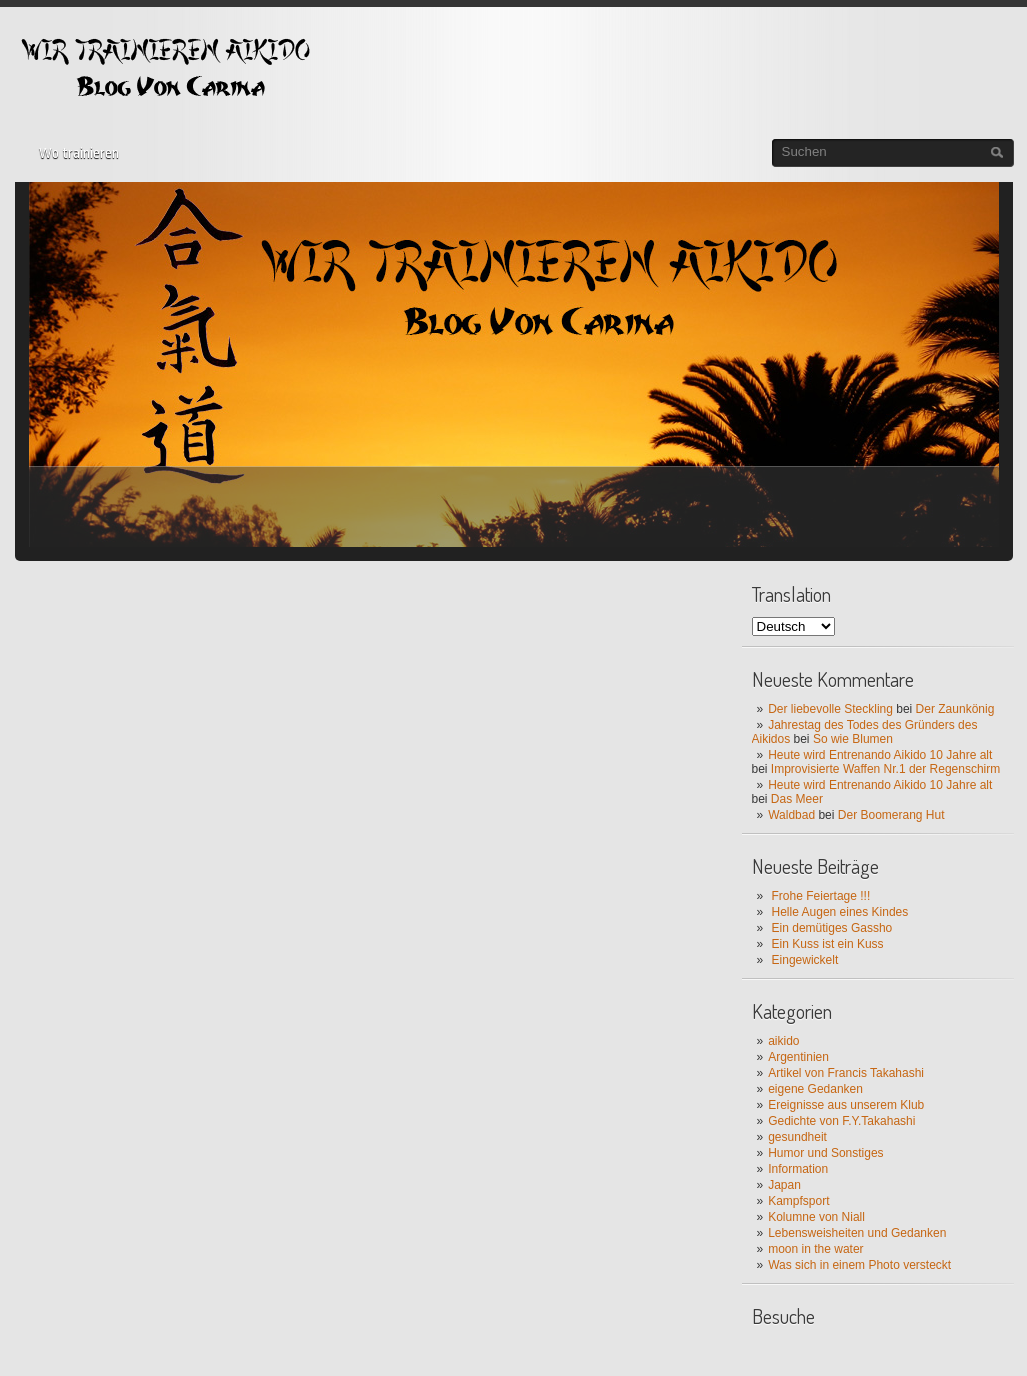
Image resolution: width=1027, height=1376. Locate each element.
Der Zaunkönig (955, 709)
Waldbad (791, 815)
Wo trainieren (79, 153)
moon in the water (815, 1249)
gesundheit (797, 1137)
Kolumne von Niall (816, 1217)
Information (798, 1169)
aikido (783, 1041)
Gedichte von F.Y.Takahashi (841, 1121)
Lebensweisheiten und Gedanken (857, 1233)
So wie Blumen (853, 739)
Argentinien (798, 1057)
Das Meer (797, 799)
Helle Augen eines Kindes (840, 912)
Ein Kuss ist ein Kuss (828, 944)
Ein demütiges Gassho (832, 928)
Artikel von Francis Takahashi (846, 1073)
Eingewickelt (805, 960)
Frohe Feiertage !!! (821, 896)
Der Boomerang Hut (891, 815)
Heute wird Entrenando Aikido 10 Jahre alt (880, 755)
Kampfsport (798, 1201)
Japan (784, 1185)
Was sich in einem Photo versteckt (859, 1265)
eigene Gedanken (815, 1089)
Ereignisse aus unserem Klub (846, 1105)
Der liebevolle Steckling (830, 709)
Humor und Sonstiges (825, 1153)
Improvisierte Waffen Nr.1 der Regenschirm (885, 769)
